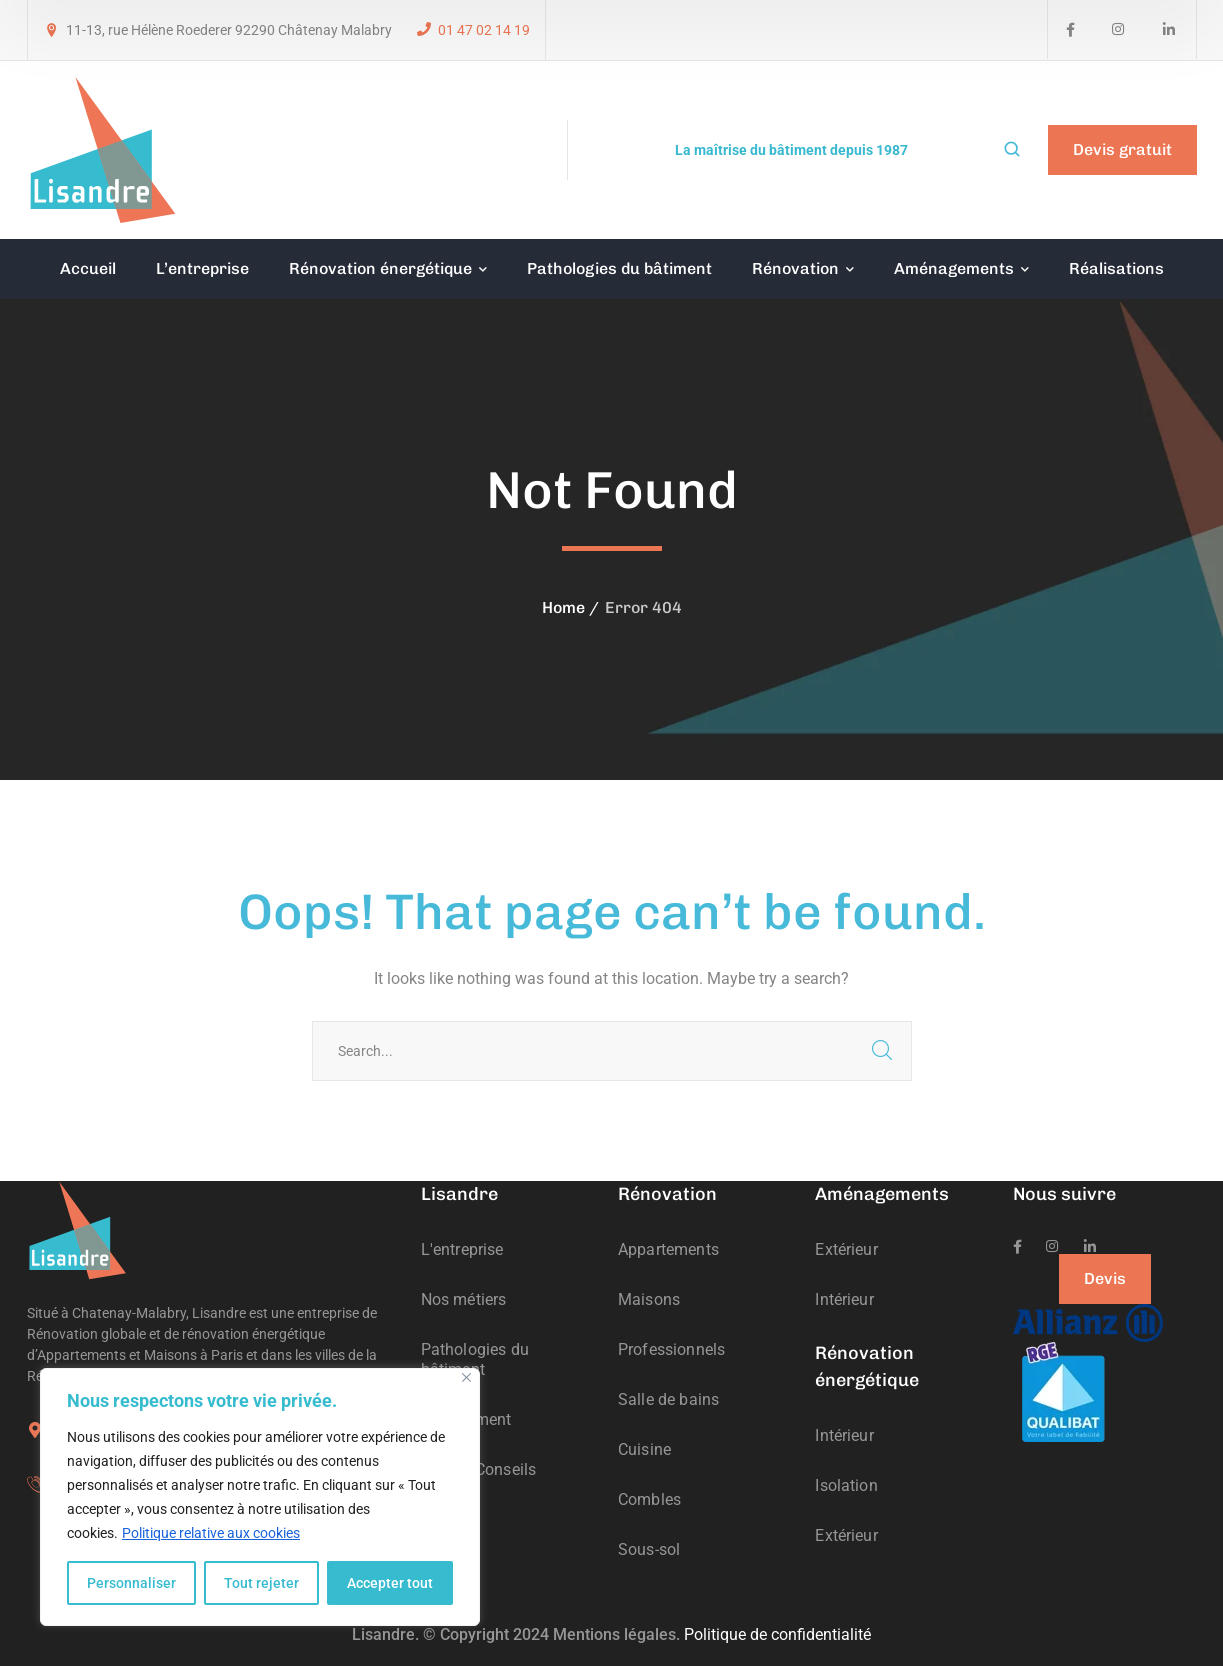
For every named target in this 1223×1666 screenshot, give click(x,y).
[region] (260, 1497)
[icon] (1070, 30)
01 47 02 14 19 (484, 30)
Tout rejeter (261, 1583)
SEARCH (882, 1051)
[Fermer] (466, 1377)
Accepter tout (390, 1583)
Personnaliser (131, 1583)
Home (563, 607)
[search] (1012, 151)
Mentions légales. (616, 1634)
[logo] (102, 148)
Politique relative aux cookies (211, 1533)
